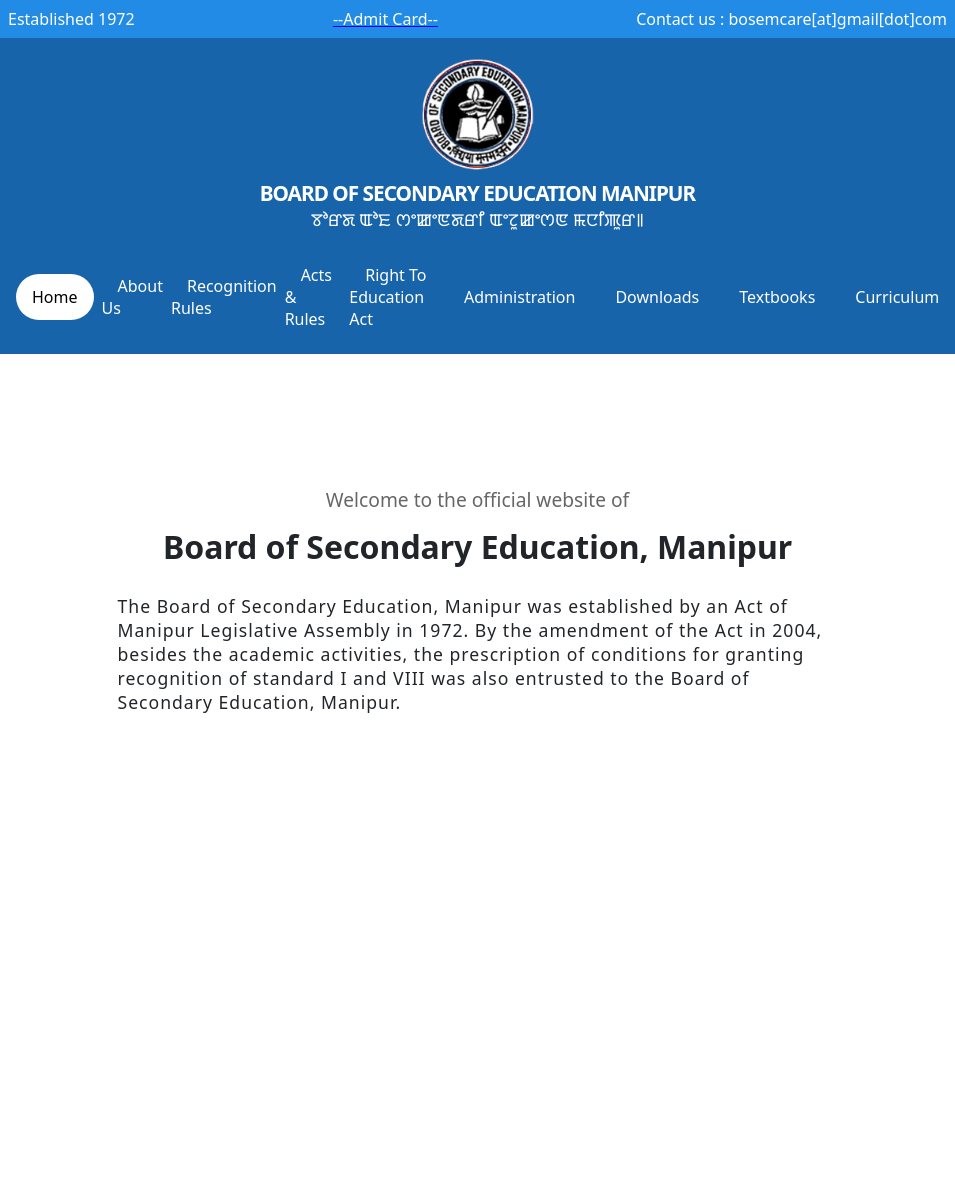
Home (55, 297)
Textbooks (777, 297)
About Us (132, 297)
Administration (519, 297)
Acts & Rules (308, 297)
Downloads (657, 297)
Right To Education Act (387, 297)
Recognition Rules (224, 297)
